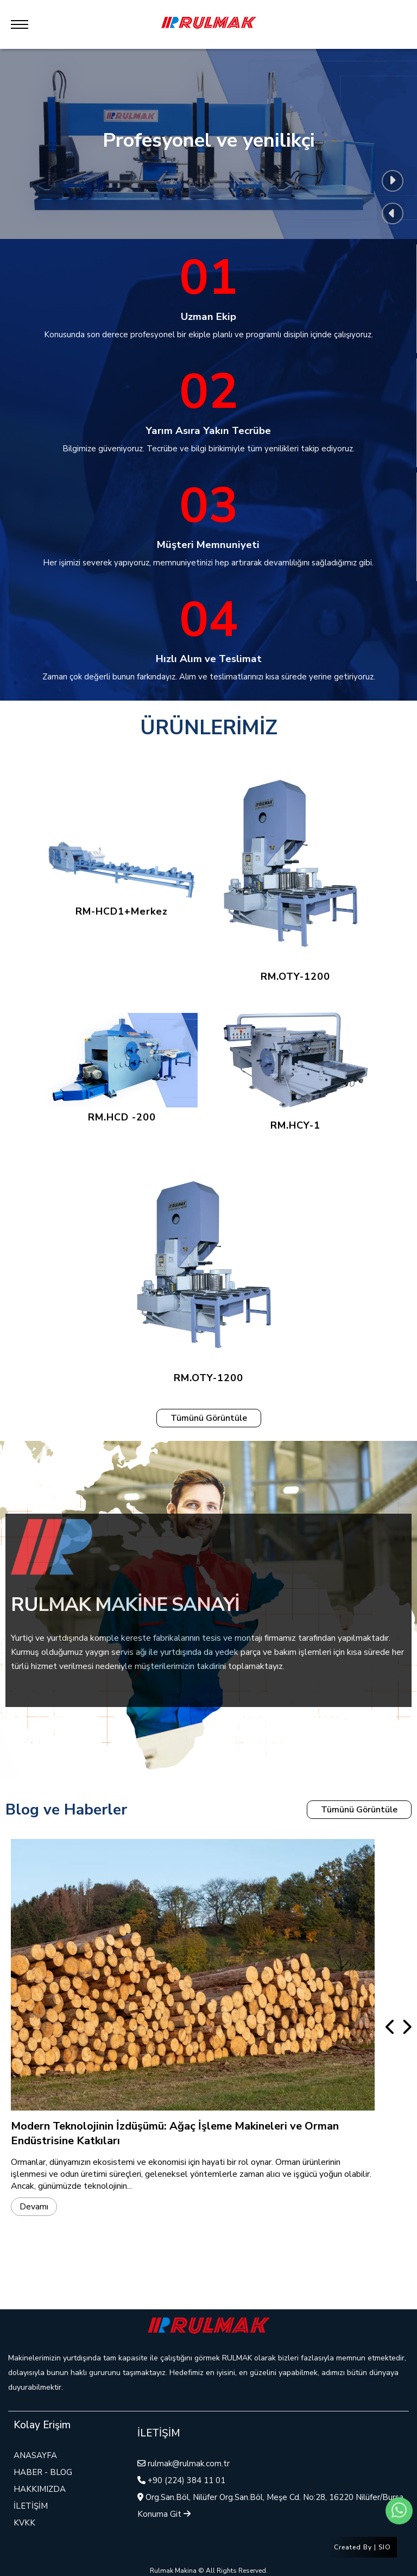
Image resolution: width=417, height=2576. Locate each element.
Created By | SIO (362, 2547)
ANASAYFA (35, 2455)
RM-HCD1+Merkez (122, 867)
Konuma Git (164, 2514)
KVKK (24, 2522)
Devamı (34, 2207)
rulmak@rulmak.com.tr (189, 2463)
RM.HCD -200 (122, 1068)
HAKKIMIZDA (40, 2489)
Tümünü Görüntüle (208, 1418)
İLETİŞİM (31, 2506)
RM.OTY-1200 (295, 867)
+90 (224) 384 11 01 (186, 2480)
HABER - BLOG (43, 2472)
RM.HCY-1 (295, 1068)
